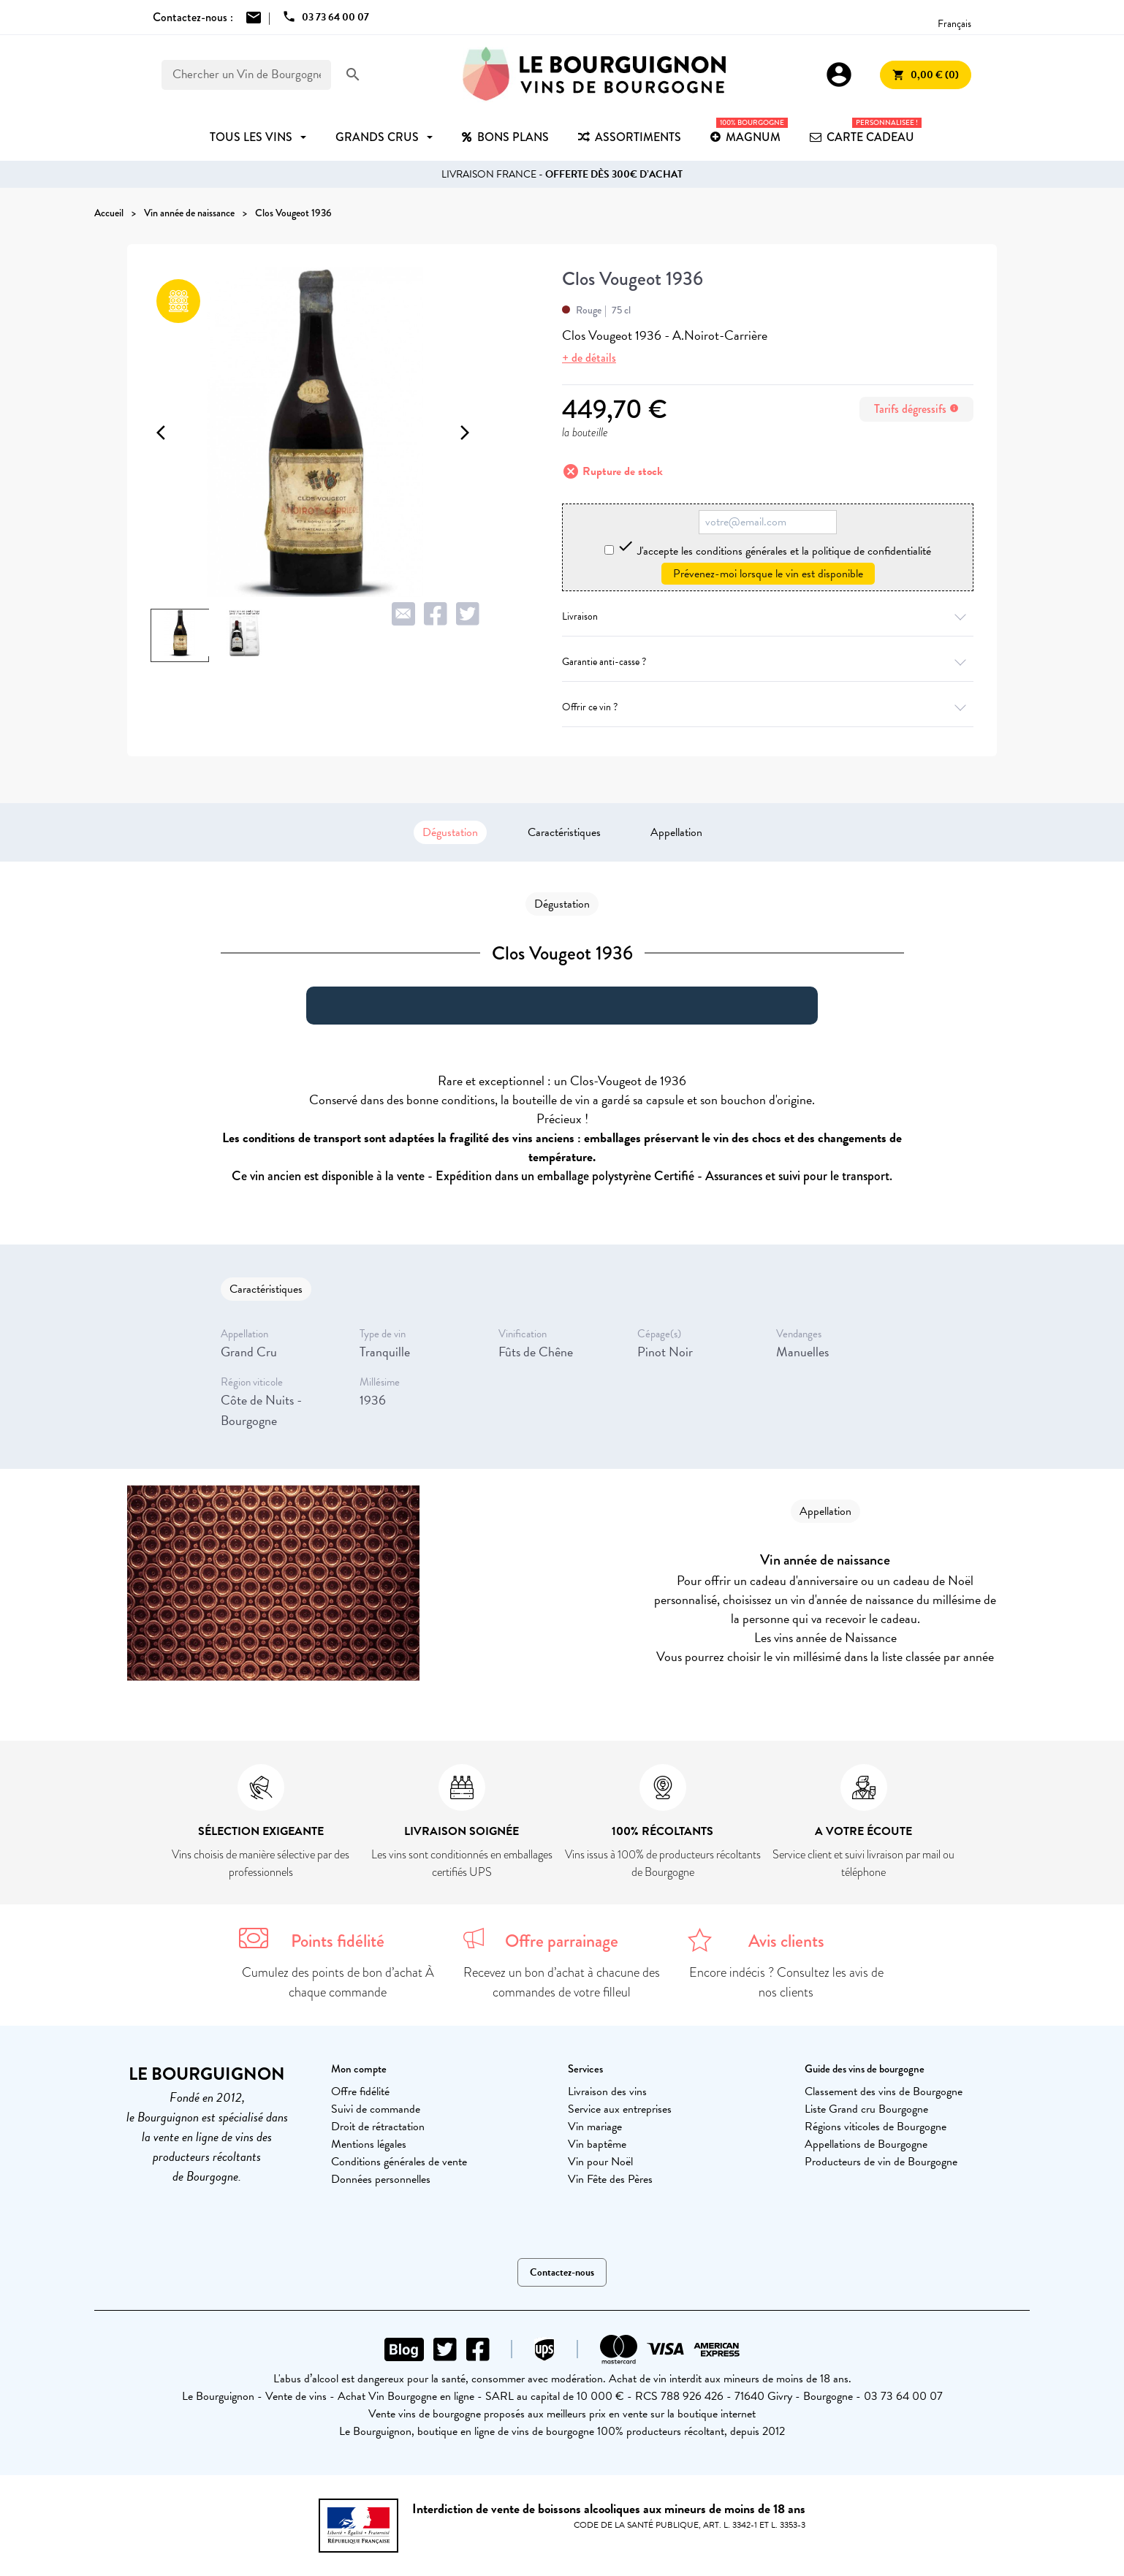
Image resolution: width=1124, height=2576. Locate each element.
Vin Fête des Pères (610, 2179)
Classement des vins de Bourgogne (883, 2091)
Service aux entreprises (620, 2109)
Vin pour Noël (600, 2161)
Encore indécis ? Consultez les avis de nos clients (786, 1982)
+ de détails (589, 357)
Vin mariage (595, 2126)
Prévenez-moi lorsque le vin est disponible (768, 573)
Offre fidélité (360, 2091)
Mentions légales (368, 2144)
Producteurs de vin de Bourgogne (881, 2161)
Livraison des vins (607, 2091)
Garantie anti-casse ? (767, 661)
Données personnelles (380, 2179)
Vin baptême (597, 2144)
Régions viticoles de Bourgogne (875, 2126)
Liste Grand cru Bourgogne (866, 2109)
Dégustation (450, 832)
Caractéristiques (564, 832)
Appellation (676, 832)
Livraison (767, 616)
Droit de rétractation (378, 2126)
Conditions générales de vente (399, 2161)
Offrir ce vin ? (767, 707)
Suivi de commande (375, 2109)
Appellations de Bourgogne (866, 2144)
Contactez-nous (562, 2272)
